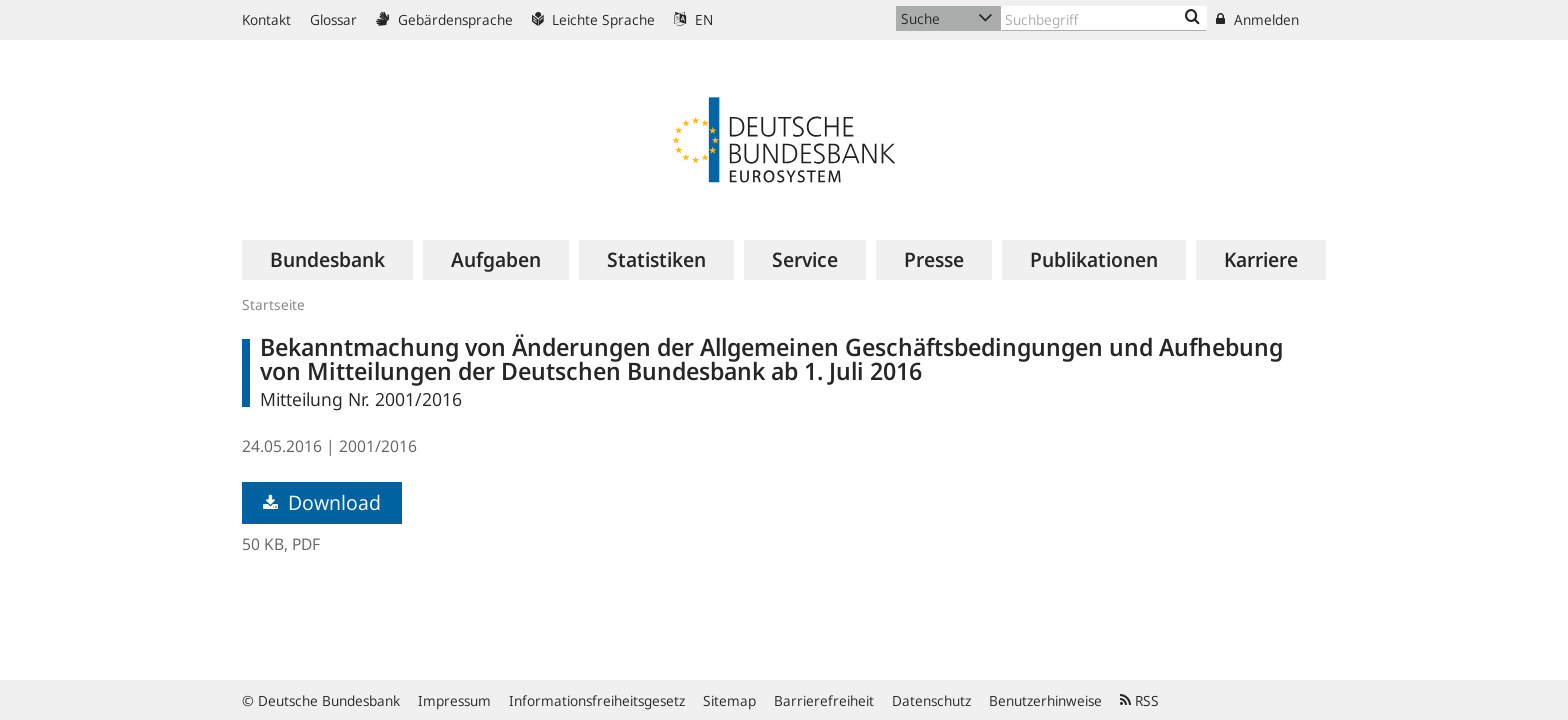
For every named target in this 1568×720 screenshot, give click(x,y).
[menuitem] (327, 260)
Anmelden (1257, 19)
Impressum (454, 700)
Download (322, 502)
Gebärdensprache (444, 19)
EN (693, 19)
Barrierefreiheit (824, 700)
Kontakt (266, 19)
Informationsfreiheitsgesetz (597, 700)
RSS (1139, 700)
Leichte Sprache (593, 19)
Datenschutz (931, 700)
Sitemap (729, 700)
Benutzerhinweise (1045, 700)
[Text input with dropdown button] (1104, 18)
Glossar (333, 19)
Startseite (273, 304)
